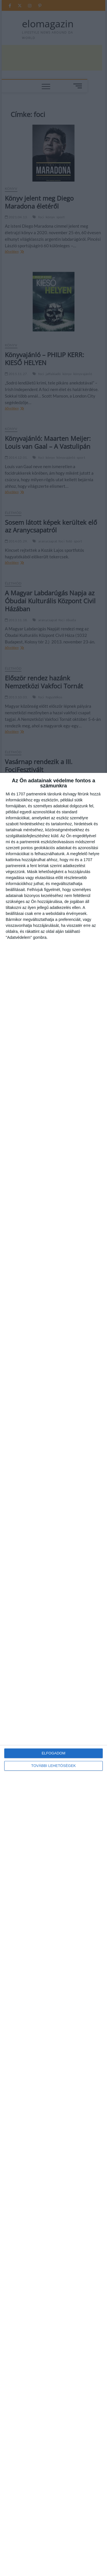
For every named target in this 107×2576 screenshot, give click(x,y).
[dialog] (53, 1674)
